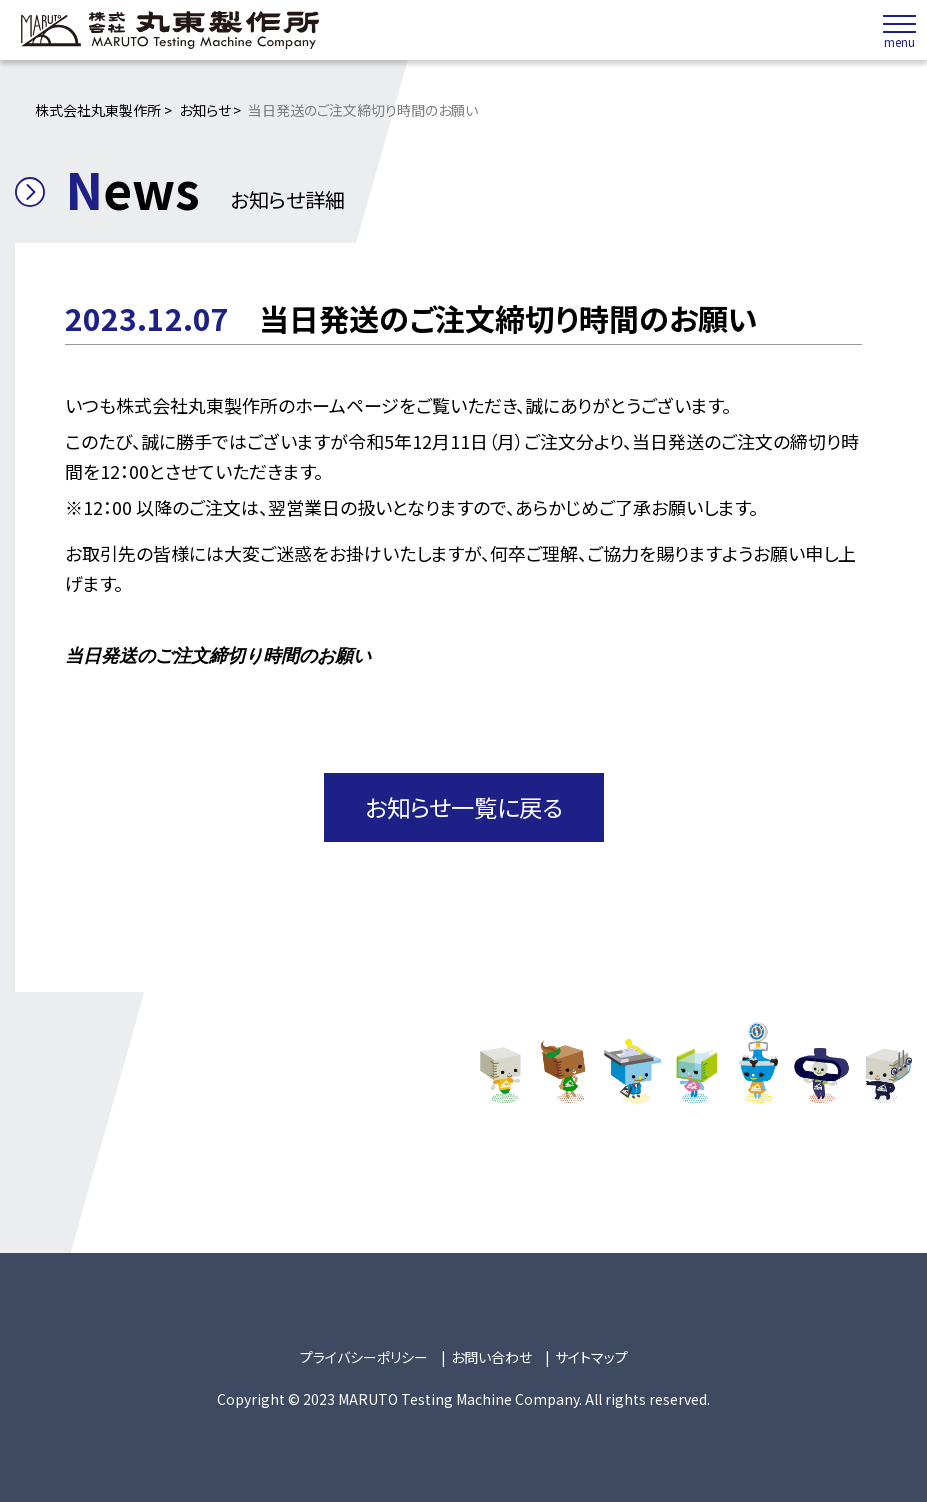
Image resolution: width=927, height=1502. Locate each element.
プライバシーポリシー (364, 1355)
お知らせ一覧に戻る (463, 805)
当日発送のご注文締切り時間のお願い (218, 655)
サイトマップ (591, 1355)
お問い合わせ (491, 1355)
